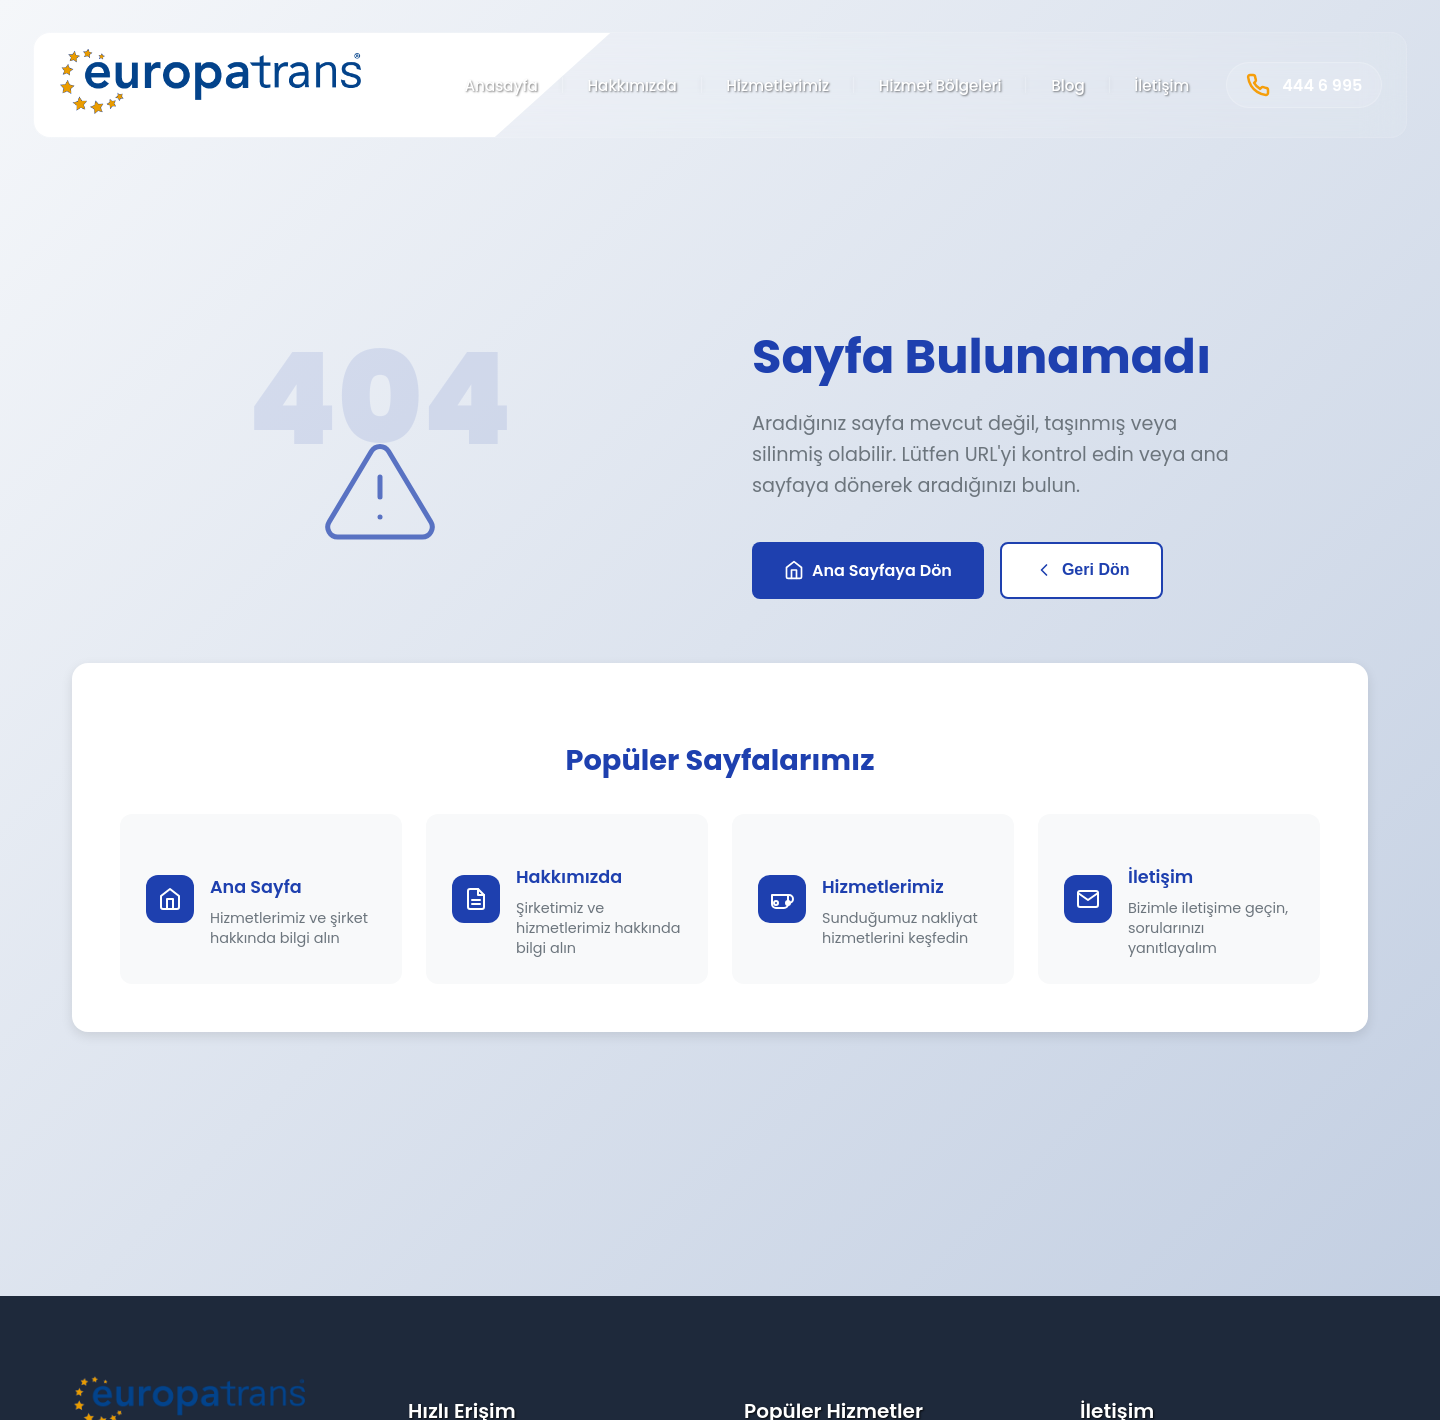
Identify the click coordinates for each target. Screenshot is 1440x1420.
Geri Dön (1082, 570)
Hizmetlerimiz (777, 85)
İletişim (1161, 85)
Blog (1068, 85)
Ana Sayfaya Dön (868, 570)
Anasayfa (500, 85)
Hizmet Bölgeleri (940, 85)
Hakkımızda (631, 85)
